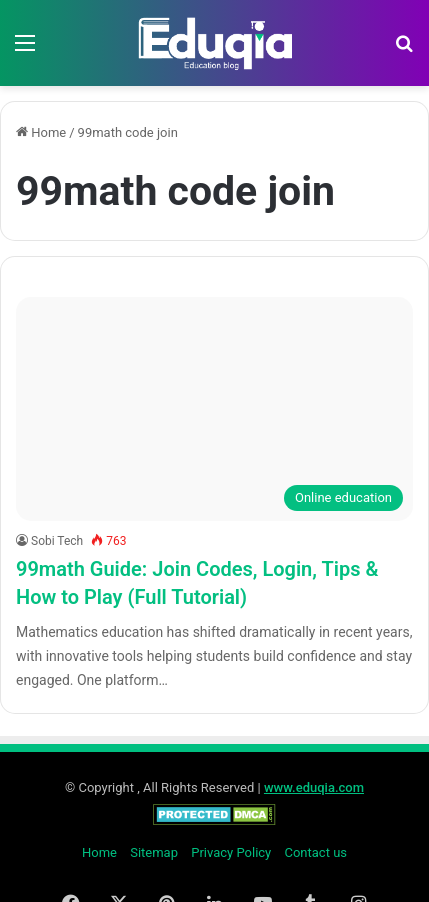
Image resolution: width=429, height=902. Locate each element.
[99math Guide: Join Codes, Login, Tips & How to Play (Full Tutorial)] (214, 409)
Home (41, 132)
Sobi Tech (57, 541)
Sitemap (154, 852)
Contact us (315, 852)
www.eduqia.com (314, 787)
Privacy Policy (231, 852)
